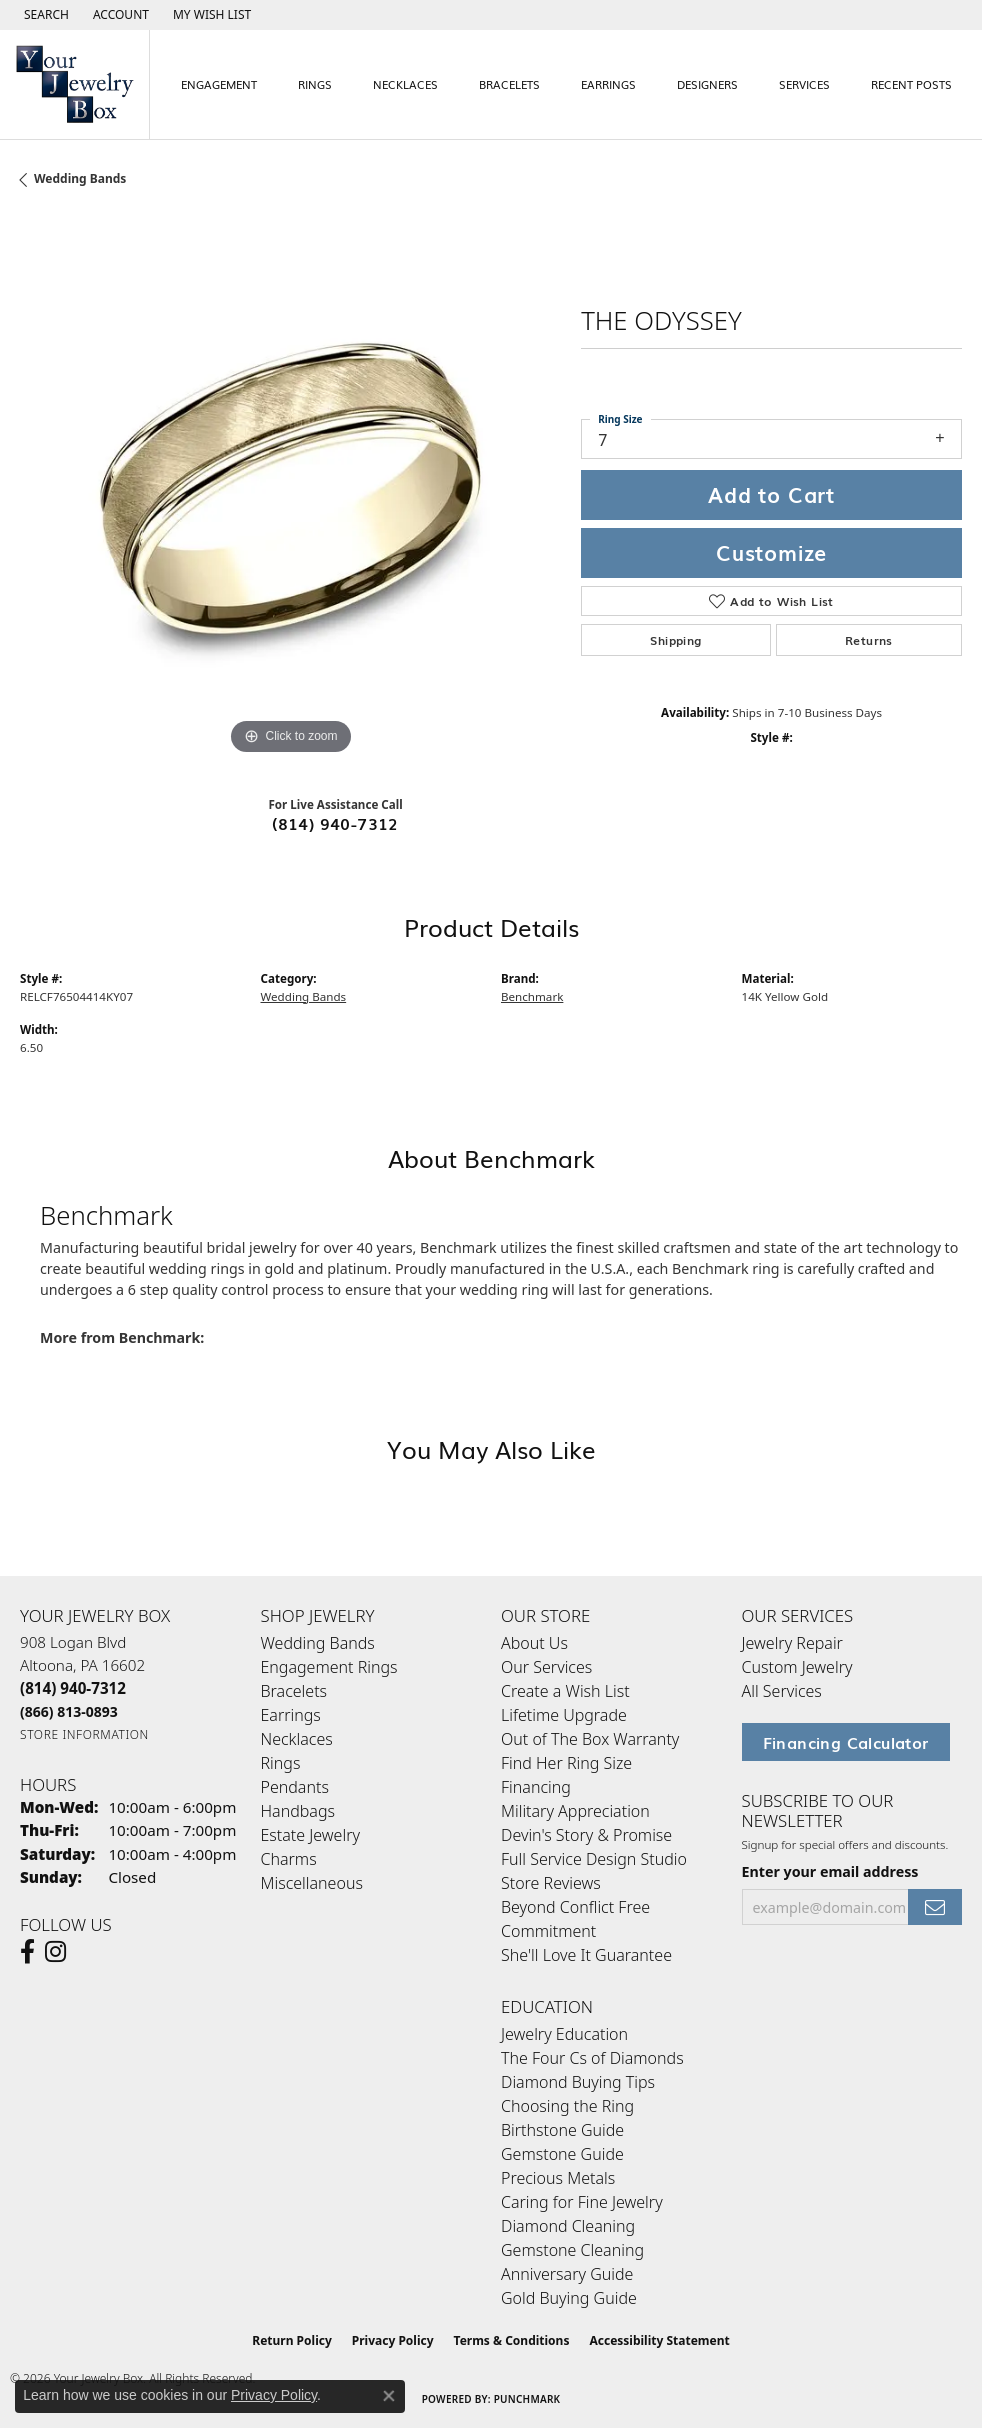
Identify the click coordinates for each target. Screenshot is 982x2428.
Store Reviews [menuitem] (551, 1883)
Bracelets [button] (509, 84)
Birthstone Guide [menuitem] (562, 2130)
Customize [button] (771, 552)
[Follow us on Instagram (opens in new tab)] (55, 1952)
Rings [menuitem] (281, 1763)
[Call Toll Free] (69, 1711)
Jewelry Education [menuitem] (564, 2034)
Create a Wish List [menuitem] (565, 1691)
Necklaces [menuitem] (297, 1739)
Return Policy (292, 2340)
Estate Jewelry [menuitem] (310, 1835)
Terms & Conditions (512, 2340)
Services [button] (804, 84)
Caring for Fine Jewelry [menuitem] (582, 2202)
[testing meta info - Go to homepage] (75, 84)
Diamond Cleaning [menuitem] (568, 2226)
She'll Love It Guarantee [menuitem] (586, 1955)
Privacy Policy (393, 2340)
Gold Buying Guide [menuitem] (569, 2298)
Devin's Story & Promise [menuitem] (586, 1835)
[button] (44, 15)
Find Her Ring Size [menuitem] (566, 1763)
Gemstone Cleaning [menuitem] (572, 2250)
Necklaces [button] (405, 84)
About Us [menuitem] (534, 1643)
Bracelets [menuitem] (294, 1691)
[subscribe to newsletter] (935, 1907)
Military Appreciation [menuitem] (575, 1811)
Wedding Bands (80, 178)
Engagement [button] (219, 84)
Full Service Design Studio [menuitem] (594, 1859)
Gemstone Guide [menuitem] (562, 2154)
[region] (290, 489)
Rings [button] (315, 84)
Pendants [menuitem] (295, 1787)
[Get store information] (84, 1734)
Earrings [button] (608, 84)
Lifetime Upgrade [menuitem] (564, 1715)
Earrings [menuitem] (291, 1715)
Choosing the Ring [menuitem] (567, 2106)
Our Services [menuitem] (546, 1667)
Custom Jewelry (797, 1667)
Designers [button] (707, 84)
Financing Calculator (846, 1742)
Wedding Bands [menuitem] (318, 1643)
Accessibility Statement (659, 2340)
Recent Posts (911, 84)
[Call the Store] (73, 1688)
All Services (782, 1691)
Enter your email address (830, 1871)
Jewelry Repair (792, 1643)
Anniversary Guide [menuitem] (567, 2274)
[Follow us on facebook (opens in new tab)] (27, 1952)
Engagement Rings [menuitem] (329, 1667)
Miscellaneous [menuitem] (312, 1883)
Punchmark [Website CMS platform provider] (527, 2399)
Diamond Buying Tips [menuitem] (578, 2082)
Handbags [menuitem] (298, 1811)
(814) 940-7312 (335, 823)
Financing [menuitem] (536, 1787)
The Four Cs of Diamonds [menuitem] (592, 2058)
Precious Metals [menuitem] (558, 2178)
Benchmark (532, 996)
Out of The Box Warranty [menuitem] (590, 1739)
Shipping (675, 640)
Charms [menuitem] (289, 1859)
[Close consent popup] (389, 2396)
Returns (869, 640)
